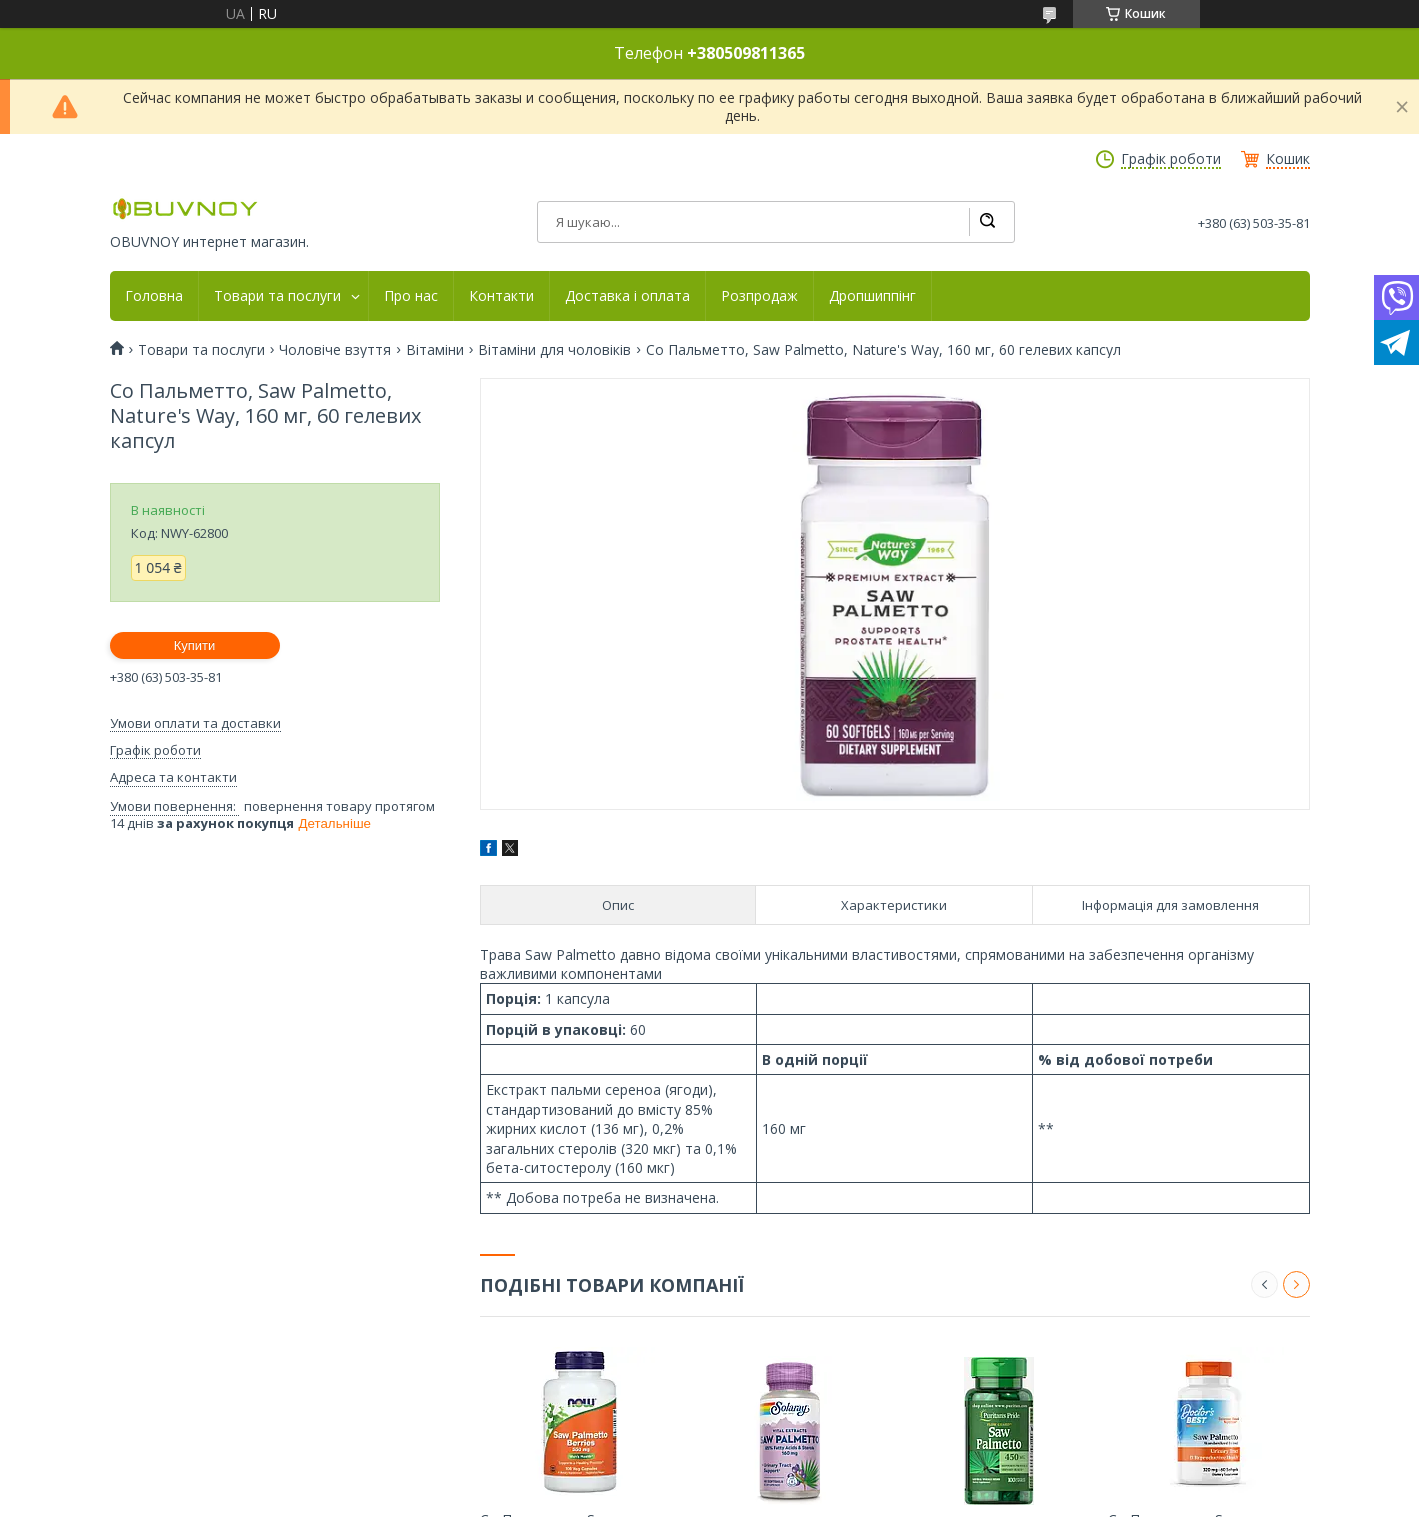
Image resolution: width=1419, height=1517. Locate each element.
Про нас (411, 296)
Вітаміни (435, 350)
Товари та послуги (277, 296)
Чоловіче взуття (335, 350)
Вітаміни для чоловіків (554, 350)
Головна (154, 296)
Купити (195, 645)
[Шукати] (987, 222)
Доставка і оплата (627, 296)
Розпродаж (759, 296)
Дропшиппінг (872, 296)
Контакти (501, 296)
